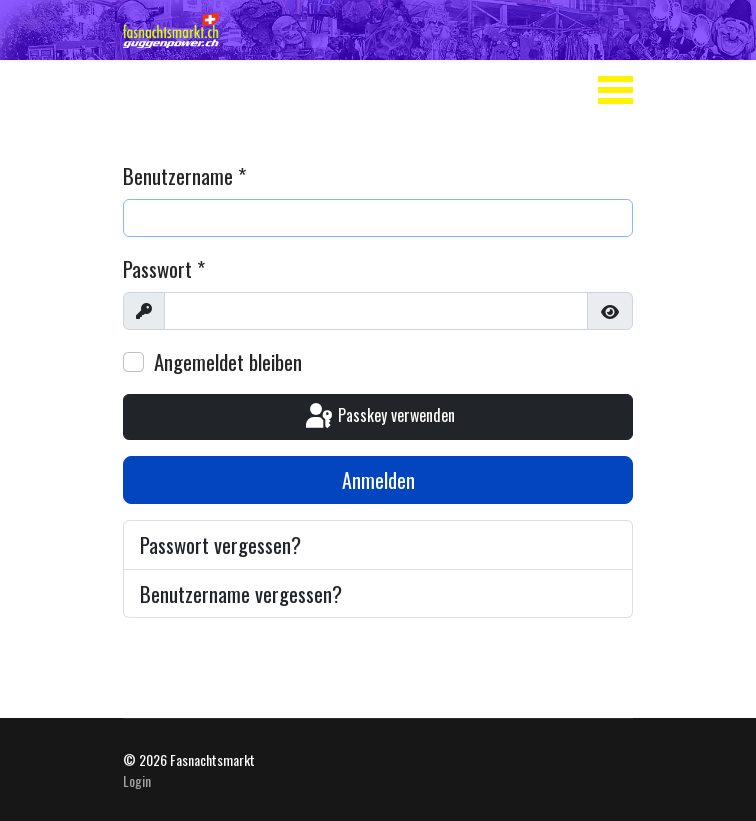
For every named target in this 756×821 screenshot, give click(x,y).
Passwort (164, 268)
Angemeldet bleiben (228, 361)
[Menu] (615, 90)
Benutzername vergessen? (241, 593)
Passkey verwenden (378, 417)
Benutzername (184, 175)
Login (137, 780)
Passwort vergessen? (220, 544)
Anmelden (378, 480)
